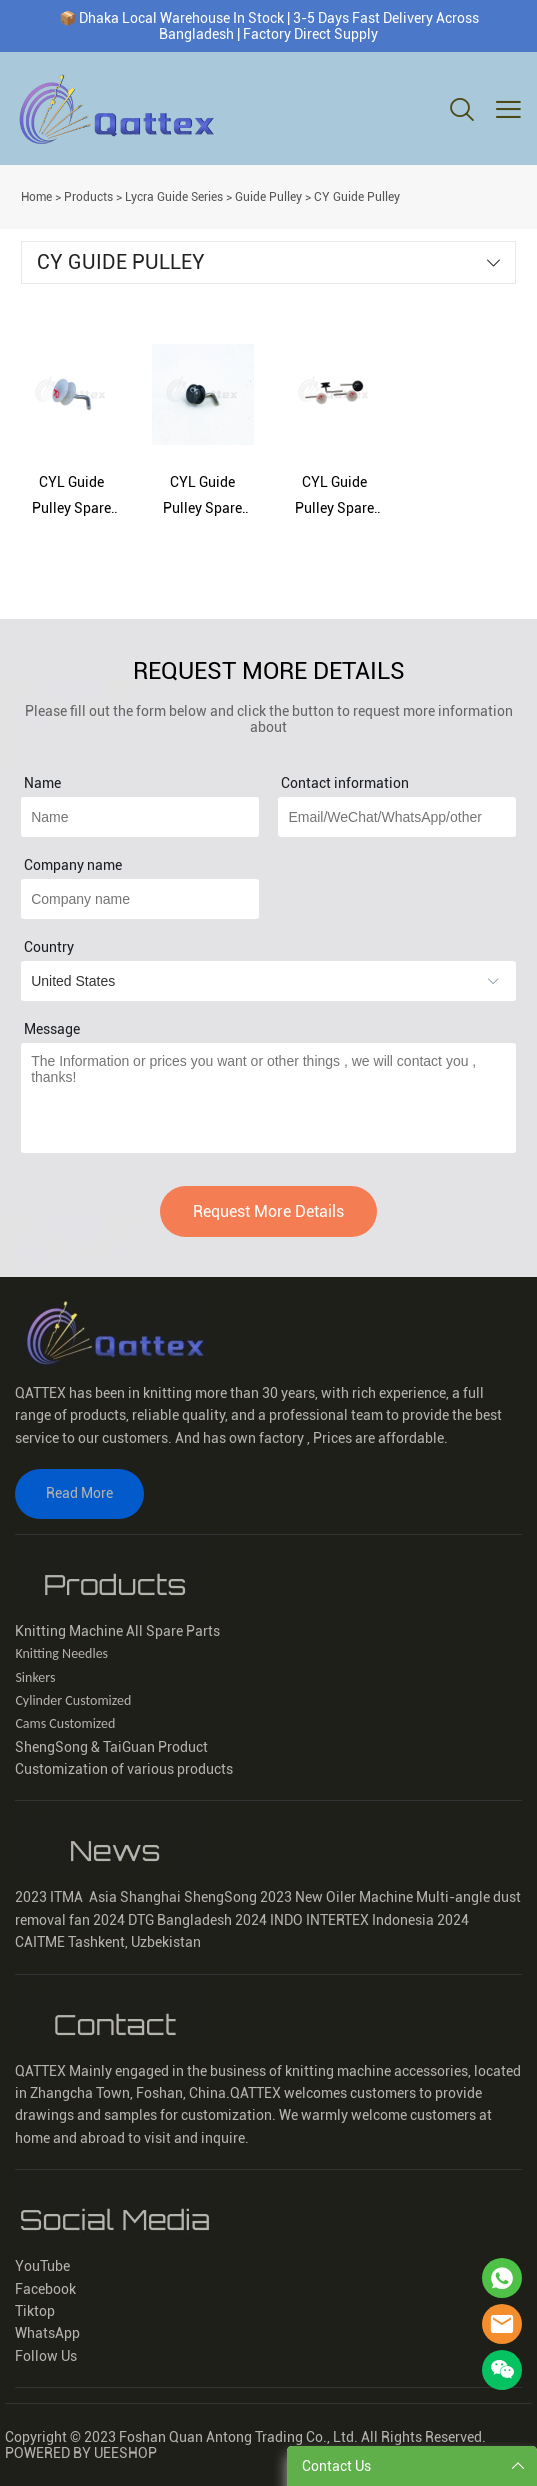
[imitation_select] (268, 981)
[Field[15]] (139, 817)
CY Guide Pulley (357, 197)
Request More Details (268, 1211)
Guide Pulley (268, 197)
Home (36, 197)
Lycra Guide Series (174, 197)
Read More (79, 1493)
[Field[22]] (139, 899)
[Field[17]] (396, 817)
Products (88, 197)
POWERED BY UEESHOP (81, 2453)
